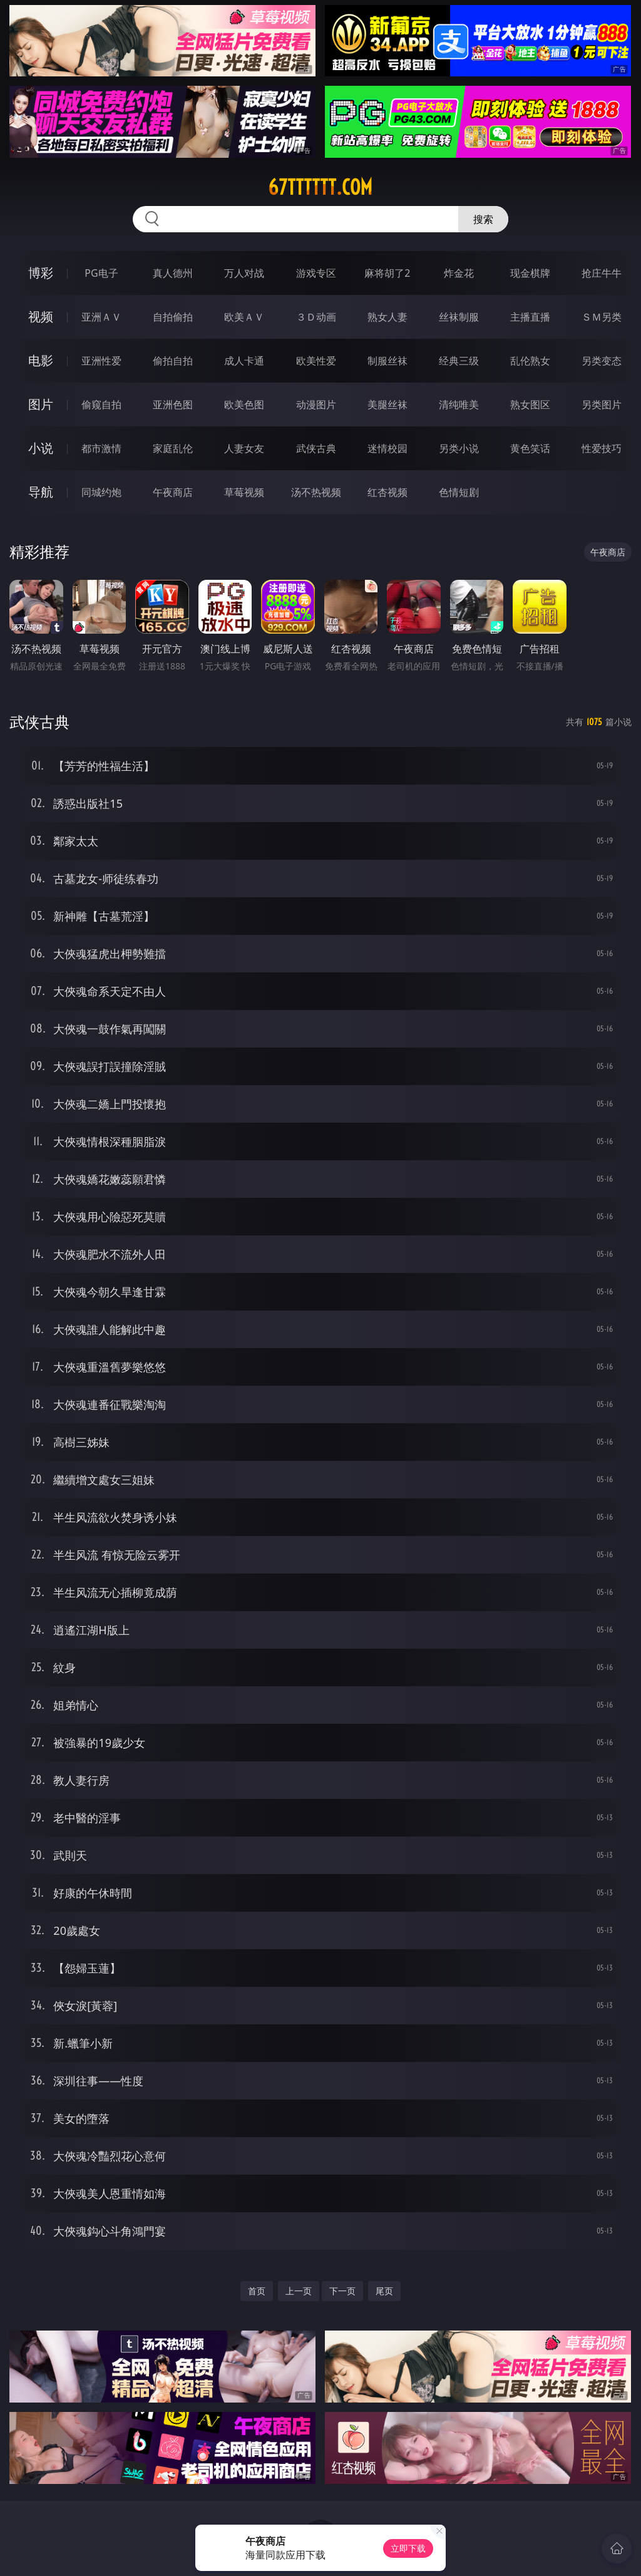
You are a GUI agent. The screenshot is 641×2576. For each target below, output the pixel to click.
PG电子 (101, 273)
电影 (40, 360)
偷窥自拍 (101, 404)
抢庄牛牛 (602, 273)
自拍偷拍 (173, 317)
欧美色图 (244, 404)
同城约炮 (101, 492)
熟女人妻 (387, 317)
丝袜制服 (459, 317)
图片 (40, 404)
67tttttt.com (320, 187)
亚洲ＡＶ (101, 317)
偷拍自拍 (173, 361)
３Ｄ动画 (316, 317)
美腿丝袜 (387, 404)
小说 (40, 448)
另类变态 (602, 361)
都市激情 (101, 448)
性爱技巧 (602, 448)
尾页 (384, 2291)
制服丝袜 (387, 361)
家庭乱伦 (173, 448)
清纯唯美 (459, 404)
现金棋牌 (530, 273)
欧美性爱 (316, 361)
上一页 (298, 2291)
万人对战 (244, 273)
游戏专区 (316, 273)
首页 (256, 2291)
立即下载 (408, 2548)
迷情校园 (387, 448)
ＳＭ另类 (602, 317)
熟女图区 (530, 404)
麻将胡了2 (387, 273)
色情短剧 (459, 492)
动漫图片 (316, 404)
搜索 (483, 219)
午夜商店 (173, 492)
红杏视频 (387, 492)
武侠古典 (316, 448)
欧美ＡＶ (244, 317)
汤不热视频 (316, 492)
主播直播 (530, 317)
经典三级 (459, 361)
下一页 (342, 2291)
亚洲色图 (173, 404)
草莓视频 (244, 492)
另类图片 (602, 404)
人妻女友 (244, 448)
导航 (40, 491)
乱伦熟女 (530, 361)
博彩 (40, 272)
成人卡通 (244, 361)
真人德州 (173, 273)
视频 (40, 316)
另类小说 (459, 448)
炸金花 (459, 273)
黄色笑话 (530, 448)
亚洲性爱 (101, 361)
